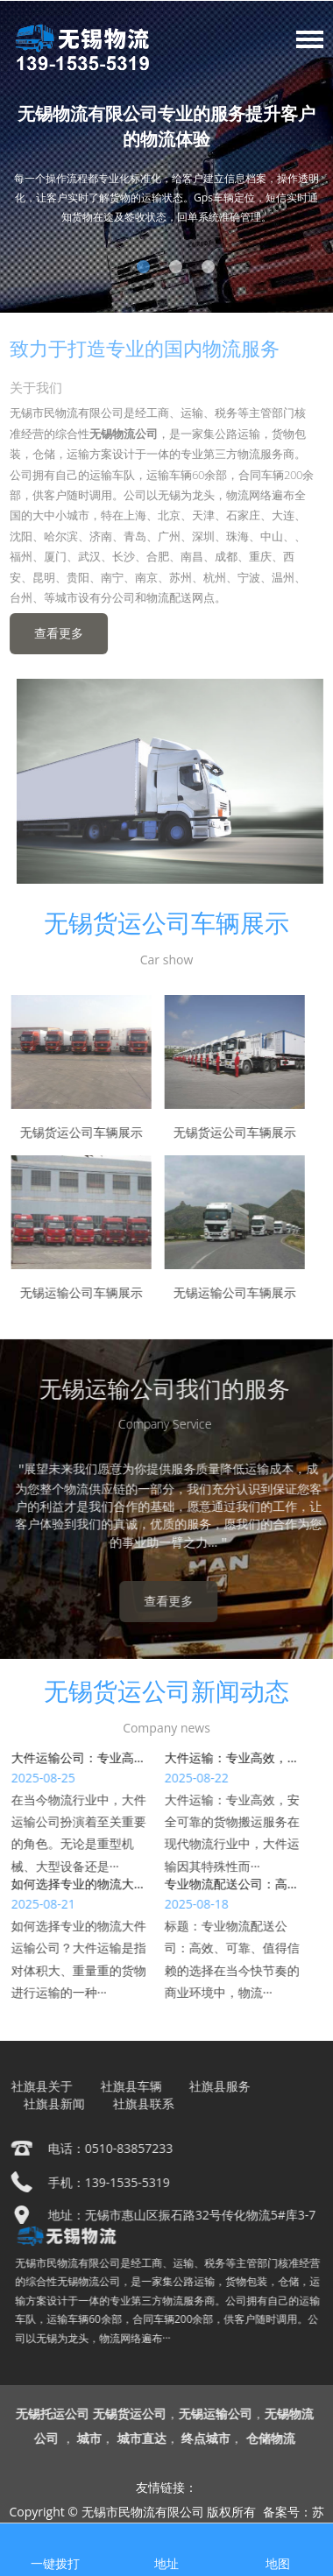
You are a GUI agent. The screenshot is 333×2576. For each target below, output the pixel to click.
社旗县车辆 (128, 2086)
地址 (166, 2563)
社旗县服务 (216, 2086)
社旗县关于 (38, 2086)
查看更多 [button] (54, 633)
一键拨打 (55, 2563)
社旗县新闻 (50, 2103)
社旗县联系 (140, 2103)
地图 (278, 2563)
